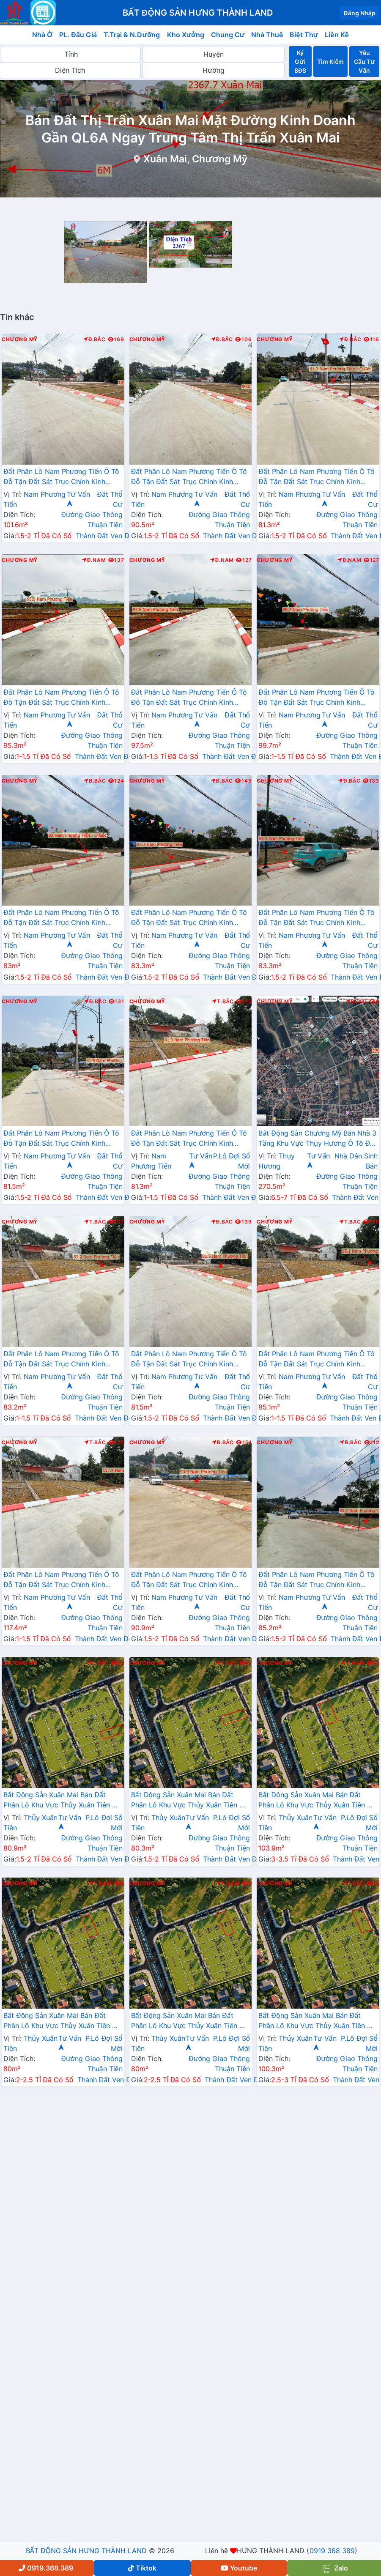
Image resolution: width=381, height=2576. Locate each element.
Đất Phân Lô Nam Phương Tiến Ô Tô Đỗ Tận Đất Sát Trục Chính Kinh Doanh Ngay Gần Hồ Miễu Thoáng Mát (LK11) (61, 918)
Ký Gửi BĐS (300, 61)
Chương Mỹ (20, 339)
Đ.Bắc (94, 339)
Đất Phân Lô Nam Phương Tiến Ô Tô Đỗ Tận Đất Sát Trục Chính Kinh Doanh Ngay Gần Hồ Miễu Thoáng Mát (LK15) (61, 1360)
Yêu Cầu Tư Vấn (364, 61)
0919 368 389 (332, 2550)
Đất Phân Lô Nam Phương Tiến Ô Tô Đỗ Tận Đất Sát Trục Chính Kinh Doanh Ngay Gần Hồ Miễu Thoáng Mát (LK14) (189, 1139)
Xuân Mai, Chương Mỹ (195, 159)
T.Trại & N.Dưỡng (132, 34)
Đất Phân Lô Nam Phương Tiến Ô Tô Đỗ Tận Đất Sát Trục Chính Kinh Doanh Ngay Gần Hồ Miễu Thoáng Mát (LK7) (316, 477)
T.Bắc (223, 1001)
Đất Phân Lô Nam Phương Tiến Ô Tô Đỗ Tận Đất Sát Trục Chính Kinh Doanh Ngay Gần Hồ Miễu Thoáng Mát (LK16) (316, 1360)
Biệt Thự (304, 34)
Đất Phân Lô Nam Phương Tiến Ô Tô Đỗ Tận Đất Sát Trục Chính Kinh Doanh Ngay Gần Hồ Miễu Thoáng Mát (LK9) (189, 698)
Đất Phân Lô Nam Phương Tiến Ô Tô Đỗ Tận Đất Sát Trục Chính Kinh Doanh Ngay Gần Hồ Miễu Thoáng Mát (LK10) (316, 698)
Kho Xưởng (185, 34)
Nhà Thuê (267, 34)
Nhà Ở (42, 34)
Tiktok (142, 2568)
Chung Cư (228, 34)
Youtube (239, 2568)
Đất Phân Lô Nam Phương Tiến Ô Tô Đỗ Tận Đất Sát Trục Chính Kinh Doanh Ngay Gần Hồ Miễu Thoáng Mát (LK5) (189, 1360)
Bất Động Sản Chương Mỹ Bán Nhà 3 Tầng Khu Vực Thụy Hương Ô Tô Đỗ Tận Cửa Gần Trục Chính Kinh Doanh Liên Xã (317, 1139)
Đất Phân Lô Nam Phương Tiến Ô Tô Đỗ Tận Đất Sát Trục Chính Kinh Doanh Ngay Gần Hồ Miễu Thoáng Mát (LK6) (61, 1139)
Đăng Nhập (359, 12)
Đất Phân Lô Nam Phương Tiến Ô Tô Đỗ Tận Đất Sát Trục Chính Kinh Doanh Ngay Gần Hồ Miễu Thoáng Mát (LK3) (189, 1580)
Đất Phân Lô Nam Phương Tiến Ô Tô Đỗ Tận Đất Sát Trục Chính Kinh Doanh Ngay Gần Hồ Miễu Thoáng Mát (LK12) (189, 918)
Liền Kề (337, 34)
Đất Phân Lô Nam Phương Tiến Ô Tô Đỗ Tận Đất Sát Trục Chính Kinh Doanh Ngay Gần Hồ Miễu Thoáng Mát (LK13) (316, 918)
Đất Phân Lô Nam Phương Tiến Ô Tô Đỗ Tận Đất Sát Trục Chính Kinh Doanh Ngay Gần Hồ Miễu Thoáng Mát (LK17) (61, 1580)
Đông (356, 1001)
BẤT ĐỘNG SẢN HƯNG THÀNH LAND (86, 2550)
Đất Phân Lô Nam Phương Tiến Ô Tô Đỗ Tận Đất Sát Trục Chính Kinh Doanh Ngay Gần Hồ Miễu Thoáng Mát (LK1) (316, 1580)
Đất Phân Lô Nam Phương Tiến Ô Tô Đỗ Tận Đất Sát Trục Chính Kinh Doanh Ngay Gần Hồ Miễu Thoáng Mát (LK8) (61, 698)
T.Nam (353, 1663)
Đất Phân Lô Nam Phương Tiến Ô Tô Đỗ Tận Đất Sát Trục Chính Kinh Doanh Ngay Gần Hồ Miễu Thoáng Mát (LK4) (61, 477)
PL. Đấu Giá (78, 34)
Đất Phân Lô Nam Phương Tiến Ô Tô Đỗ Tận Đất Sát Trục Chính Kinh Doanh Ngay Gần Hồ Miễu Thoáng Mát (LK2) (189, 477)
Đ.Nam (94, 560)
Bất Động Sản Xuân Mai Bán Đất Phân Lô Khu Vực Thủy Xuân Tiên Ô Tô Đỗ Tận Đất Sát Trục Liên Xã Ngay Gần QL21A (60, 1800)
